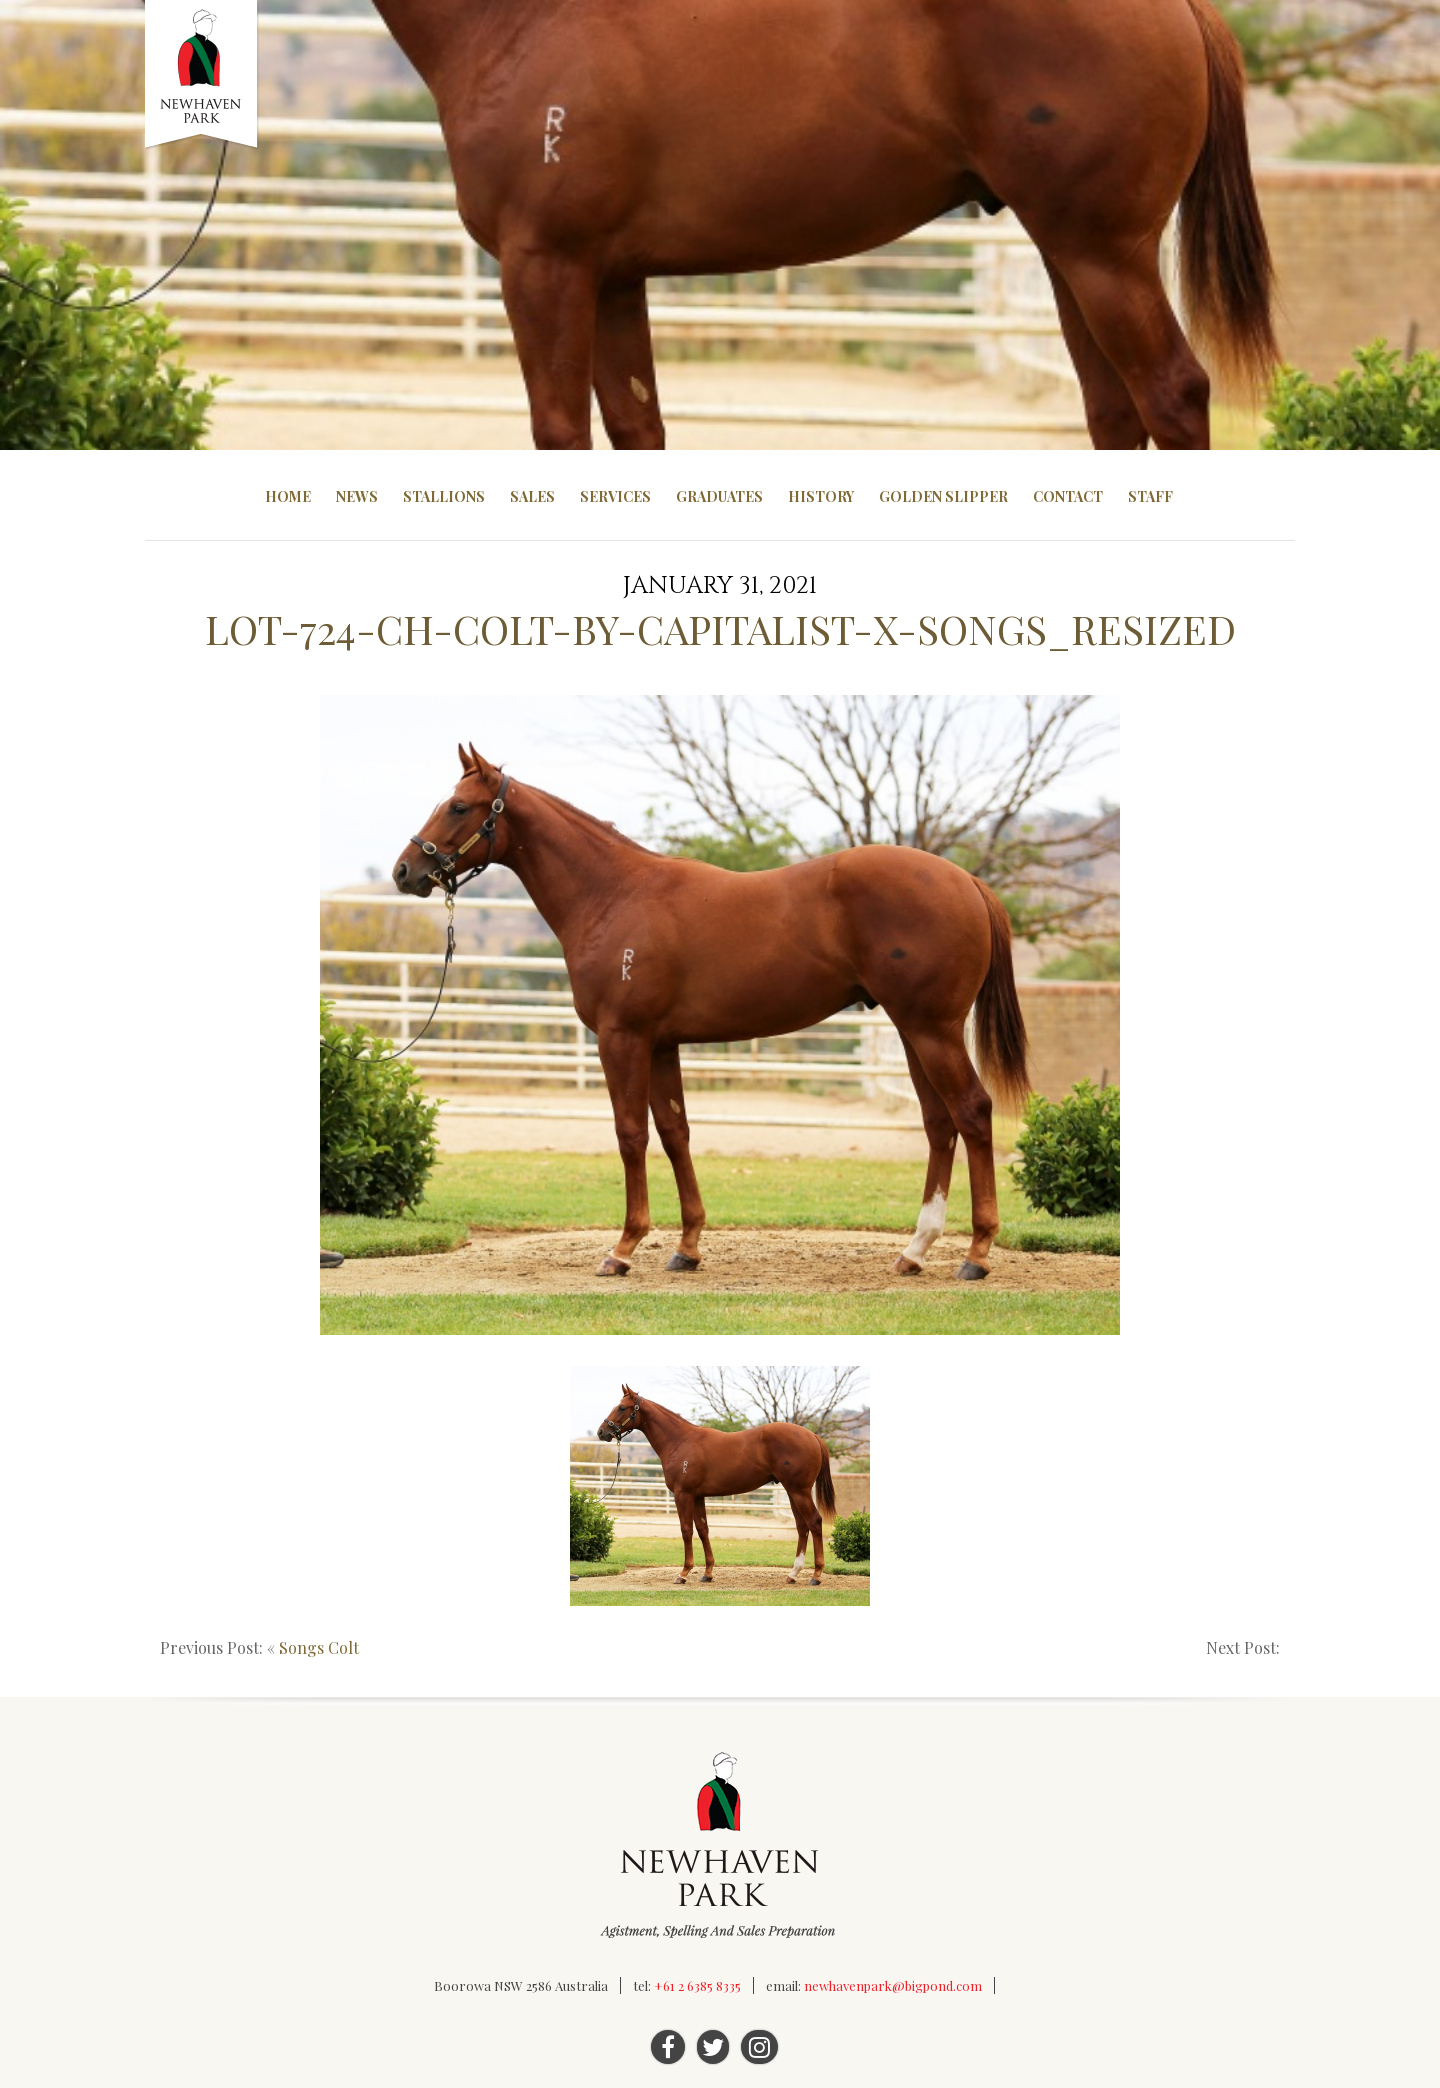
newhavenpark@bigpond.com (893, 1985)
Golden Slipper (943, 496)
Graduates (719, 496)
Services (615, 496)
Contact (1068, 496)
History (821, 496)
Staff (1150, 496)
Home (288, 496)
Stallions (444, 496)
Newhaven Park (202, 75)
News (357, 496)
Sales (532, 496)
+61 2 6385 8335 (697, 1985)
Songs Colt (319, 1647)
